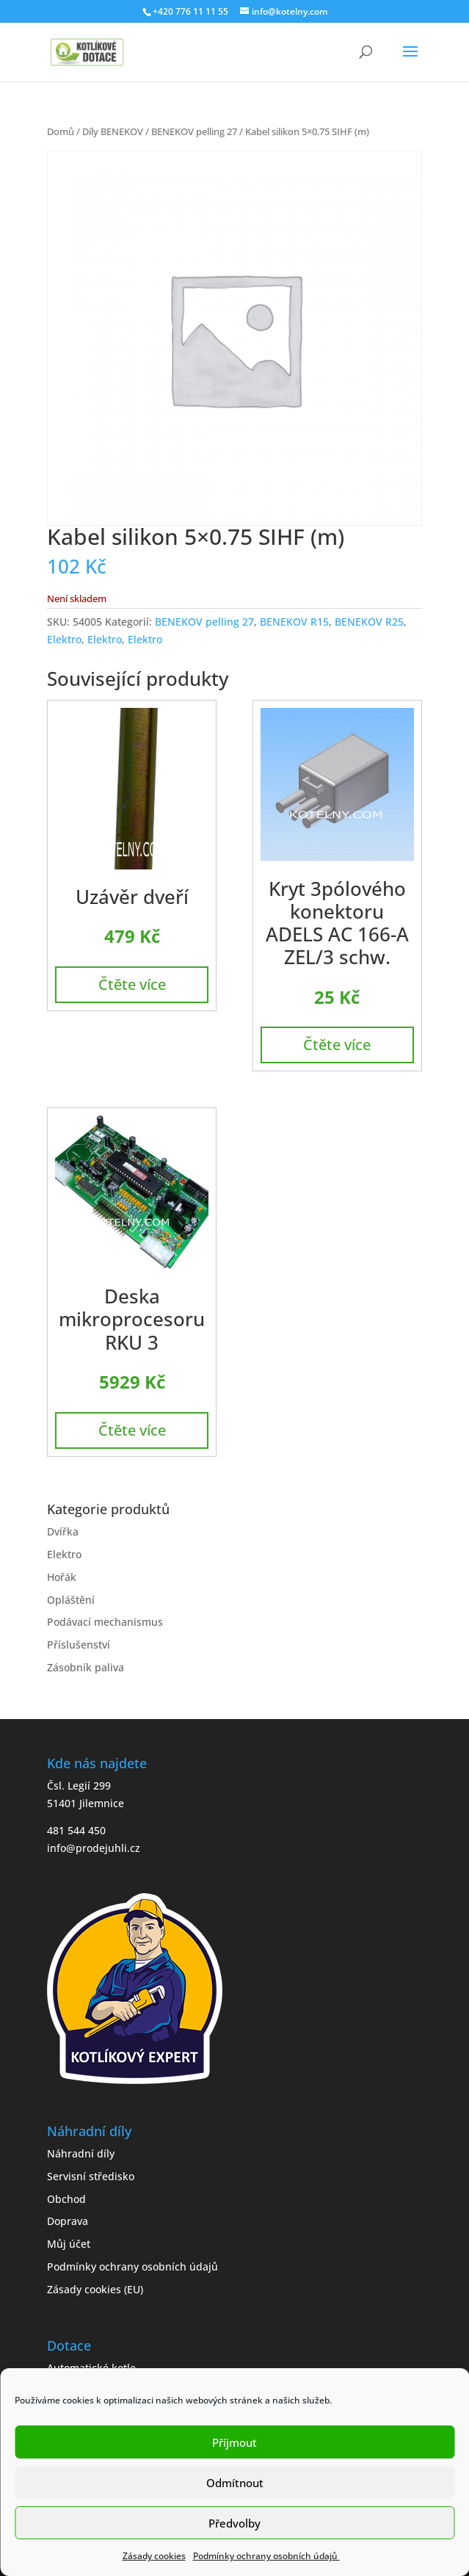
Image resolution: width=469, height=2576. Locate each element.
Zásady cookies (154, 2556)
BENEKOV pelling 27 (194, 131)
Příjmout (234, 2442)
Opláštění (71, 1600)
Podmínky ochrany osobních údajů (266, 2556)
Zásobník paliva (85, 1667)
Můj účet (68, 2244)
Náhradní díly (80, 2153)
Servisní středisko (90, 2176)
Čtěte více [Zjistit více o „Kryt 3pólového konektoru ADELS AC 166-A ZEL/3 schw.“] (337, 1044)
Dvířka (63, 1531)
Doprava (67, 2221)
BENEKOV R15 (294, 622)
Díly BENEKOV (112, 131)
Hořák (61, 1577)
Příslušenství (78, 1644)
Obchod (66, 2199)
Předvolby (234, 2523)
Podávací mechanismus (105, 1622)
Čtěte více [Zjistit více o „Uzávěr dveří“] (132, 984)
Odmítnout (234, 2482)
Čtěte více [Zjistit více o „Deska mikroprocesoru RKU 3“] (132, 1430)
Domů (60, 131)
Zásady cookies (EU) (95, 2289)
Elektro (64, 639)
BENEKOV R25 (369, 622)
